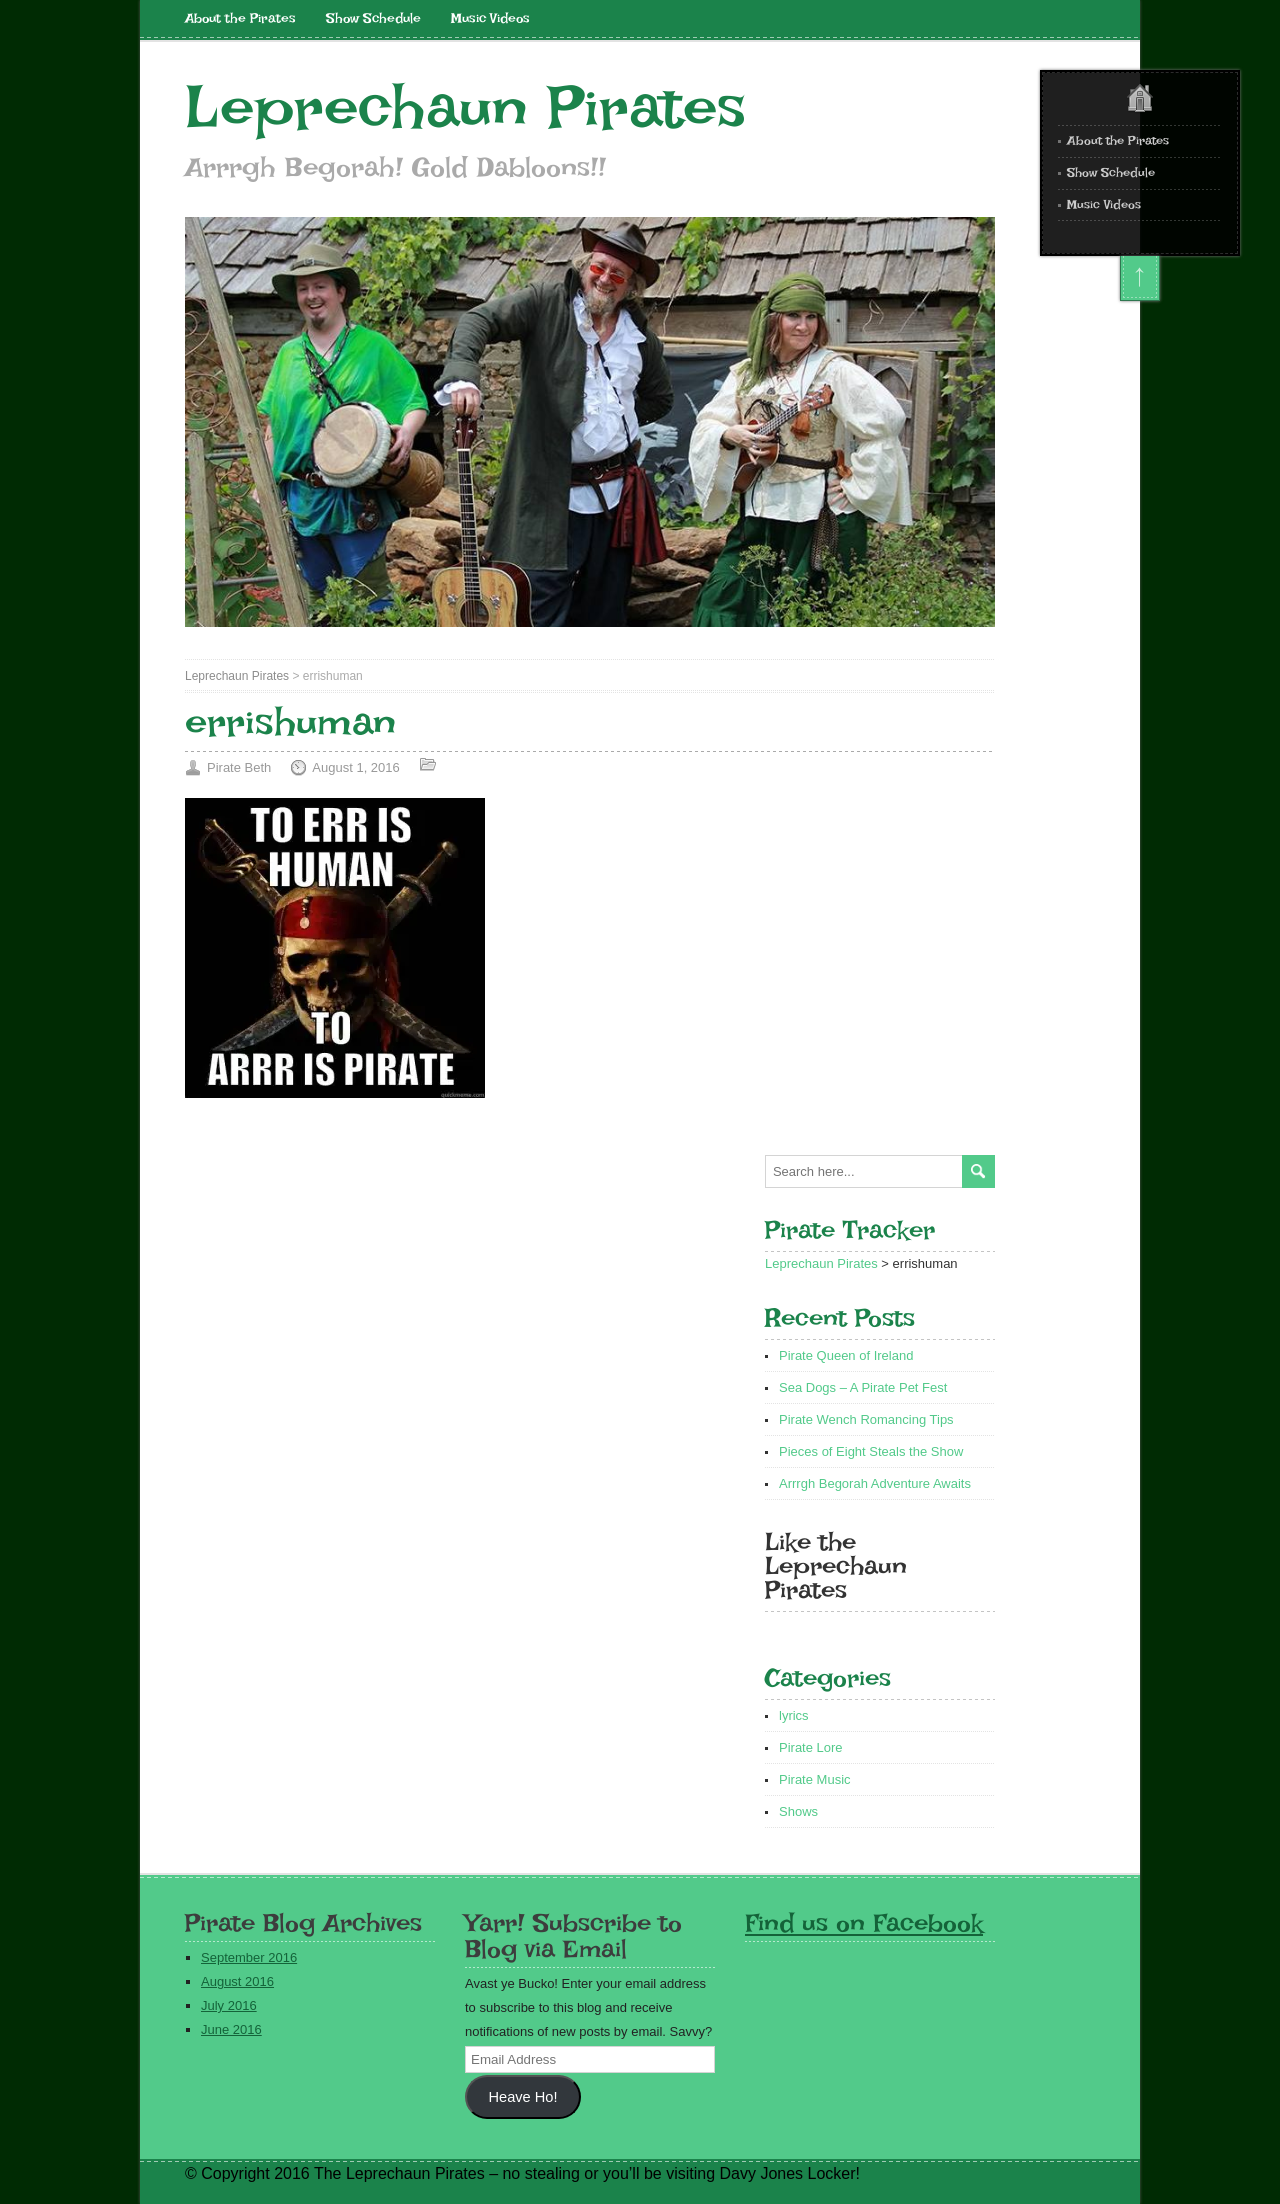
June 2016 (231, 2029)
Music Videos (490, 18)
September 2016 (249, 1957)
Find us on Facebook (864, 1922)
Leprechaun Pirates (465, 107)
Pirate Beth (239, 767)
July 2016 (229, 2005)
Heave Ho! (522, 2097)
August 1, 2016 (355, 767)
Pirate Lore (811, 1747)
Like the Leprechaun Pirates (836, 1565)
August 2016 (237, 1981)
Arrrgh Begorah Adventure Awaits (875, 1483)
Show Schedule (373, 18)
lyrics (794, 1715)
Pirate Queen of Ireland (846, 1355)
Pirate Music (815, 1779)
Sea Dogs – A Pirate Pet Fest (863, 1387)
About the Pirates (240, 18)
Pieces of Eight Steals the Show (871, 1451)
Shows (798, 1811)
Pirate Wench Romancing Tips (866, 1419)
